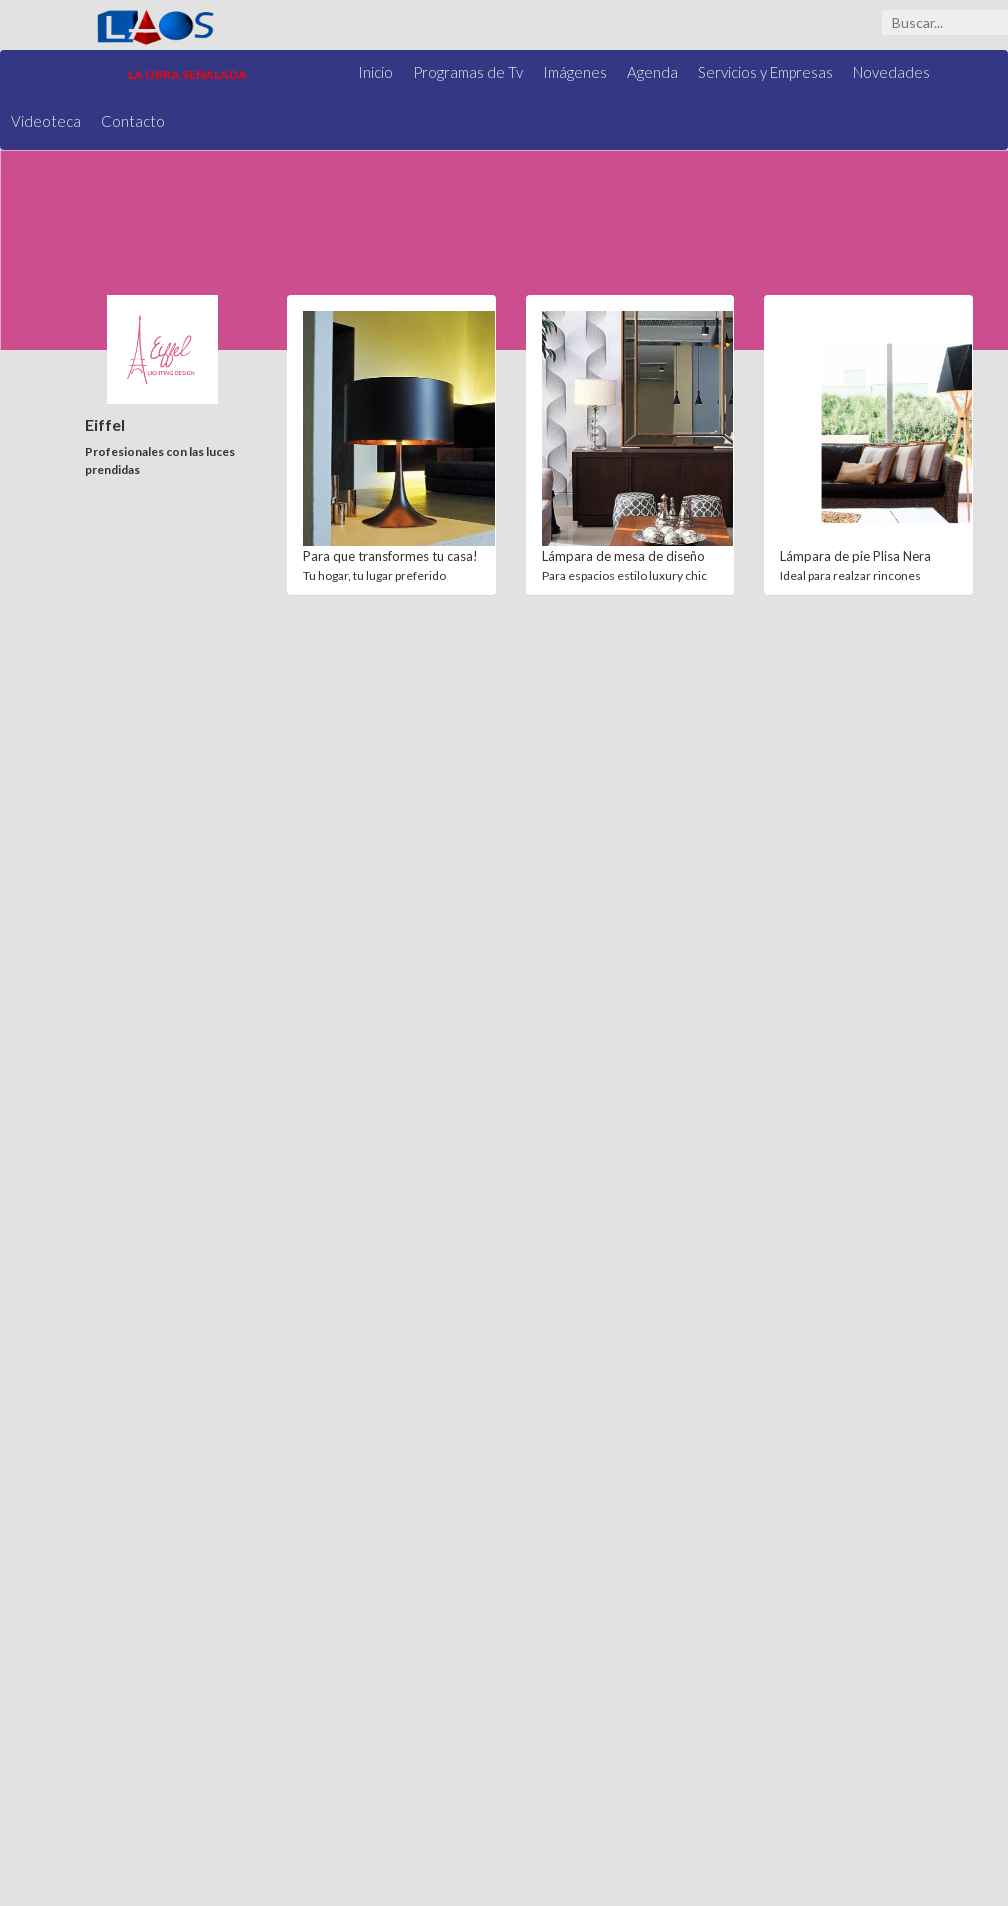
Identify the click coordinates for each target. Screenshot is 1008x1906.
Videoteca (46, 121)
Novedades (891, 72)
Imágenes (575, 72)
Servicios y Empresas (765, 72)
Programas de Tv (468, 72)
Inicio (375, 72)
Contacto (133, 121)
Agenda (652, 72)
